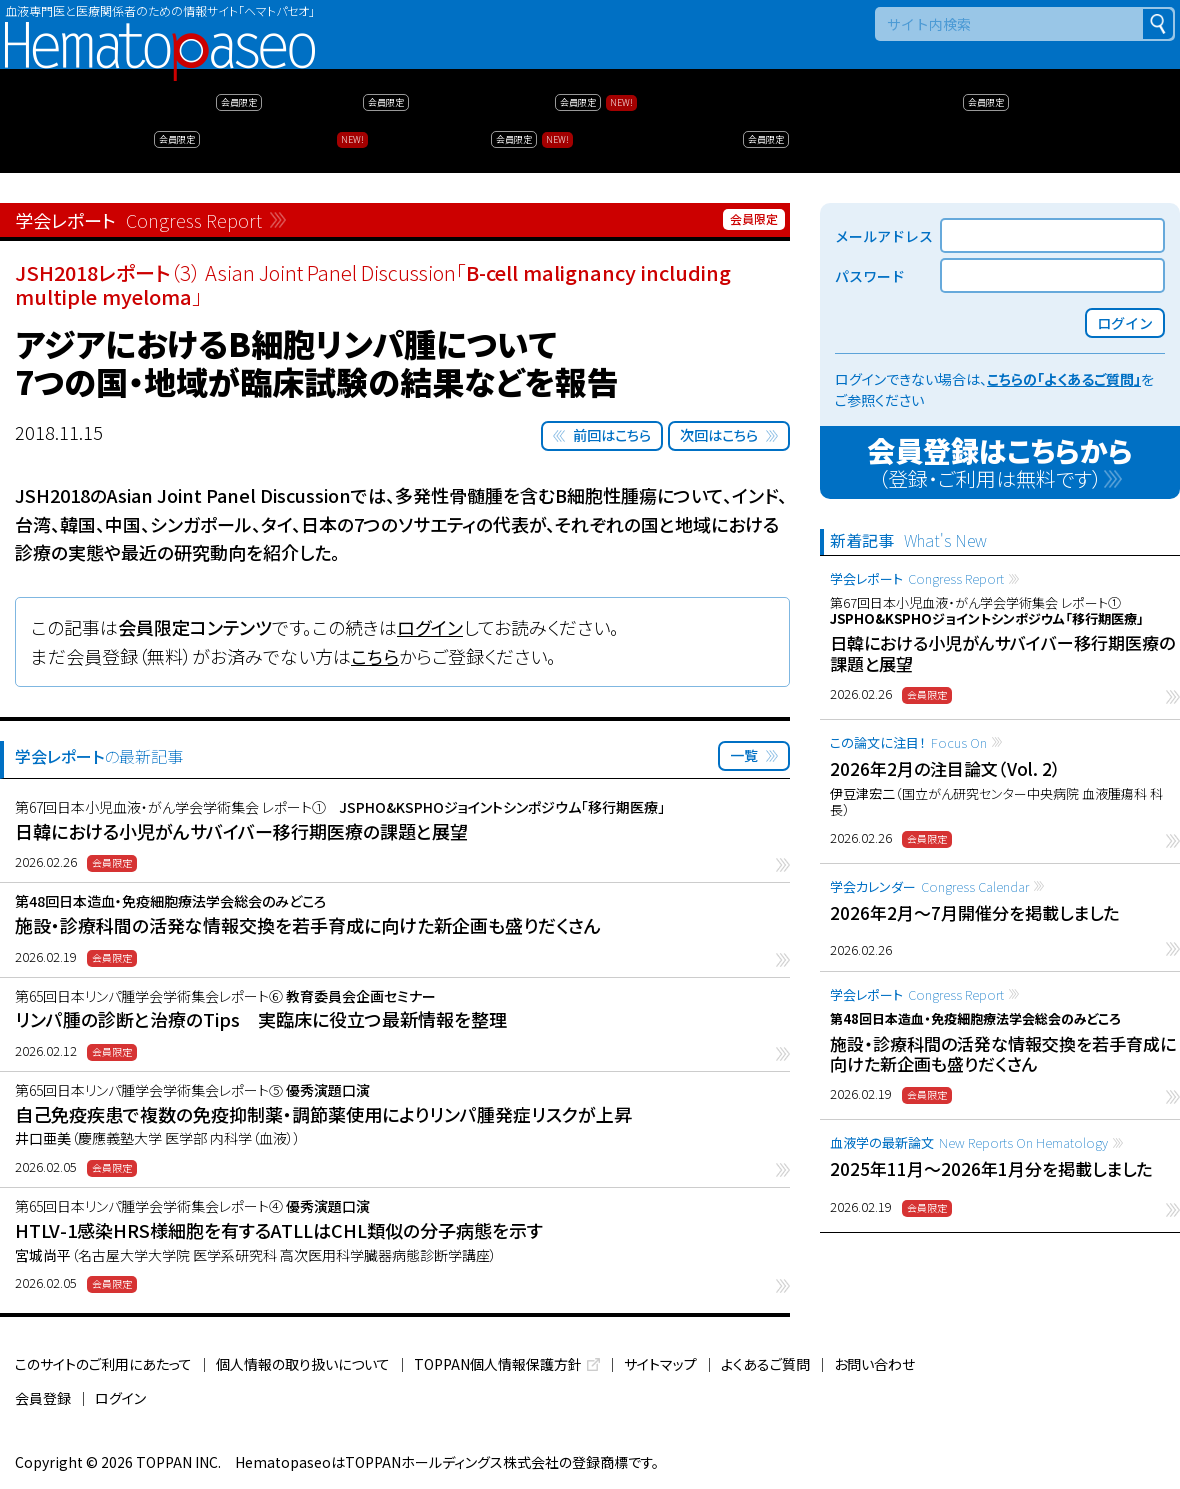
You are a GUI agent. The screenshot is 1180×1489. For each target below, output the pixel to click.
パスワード (870, 276)
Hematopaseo (160, 30)
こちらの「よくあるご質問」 (1064, 379)
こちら (375, 656)
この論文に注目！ (908, 742)
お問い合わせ (874, 1364)
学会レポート (917, 578)
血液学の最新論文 (969, 1142)
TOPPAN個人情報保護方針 (498, 1364)
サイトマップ (660, 1364)
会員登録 (43, 1398)
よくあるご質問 (765, 1364)
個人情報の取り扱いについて (303, 1364)
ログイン (430, 627)
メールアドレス (884, 236)
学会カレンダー (929, 886)
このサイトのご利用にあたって (103, 1364)
